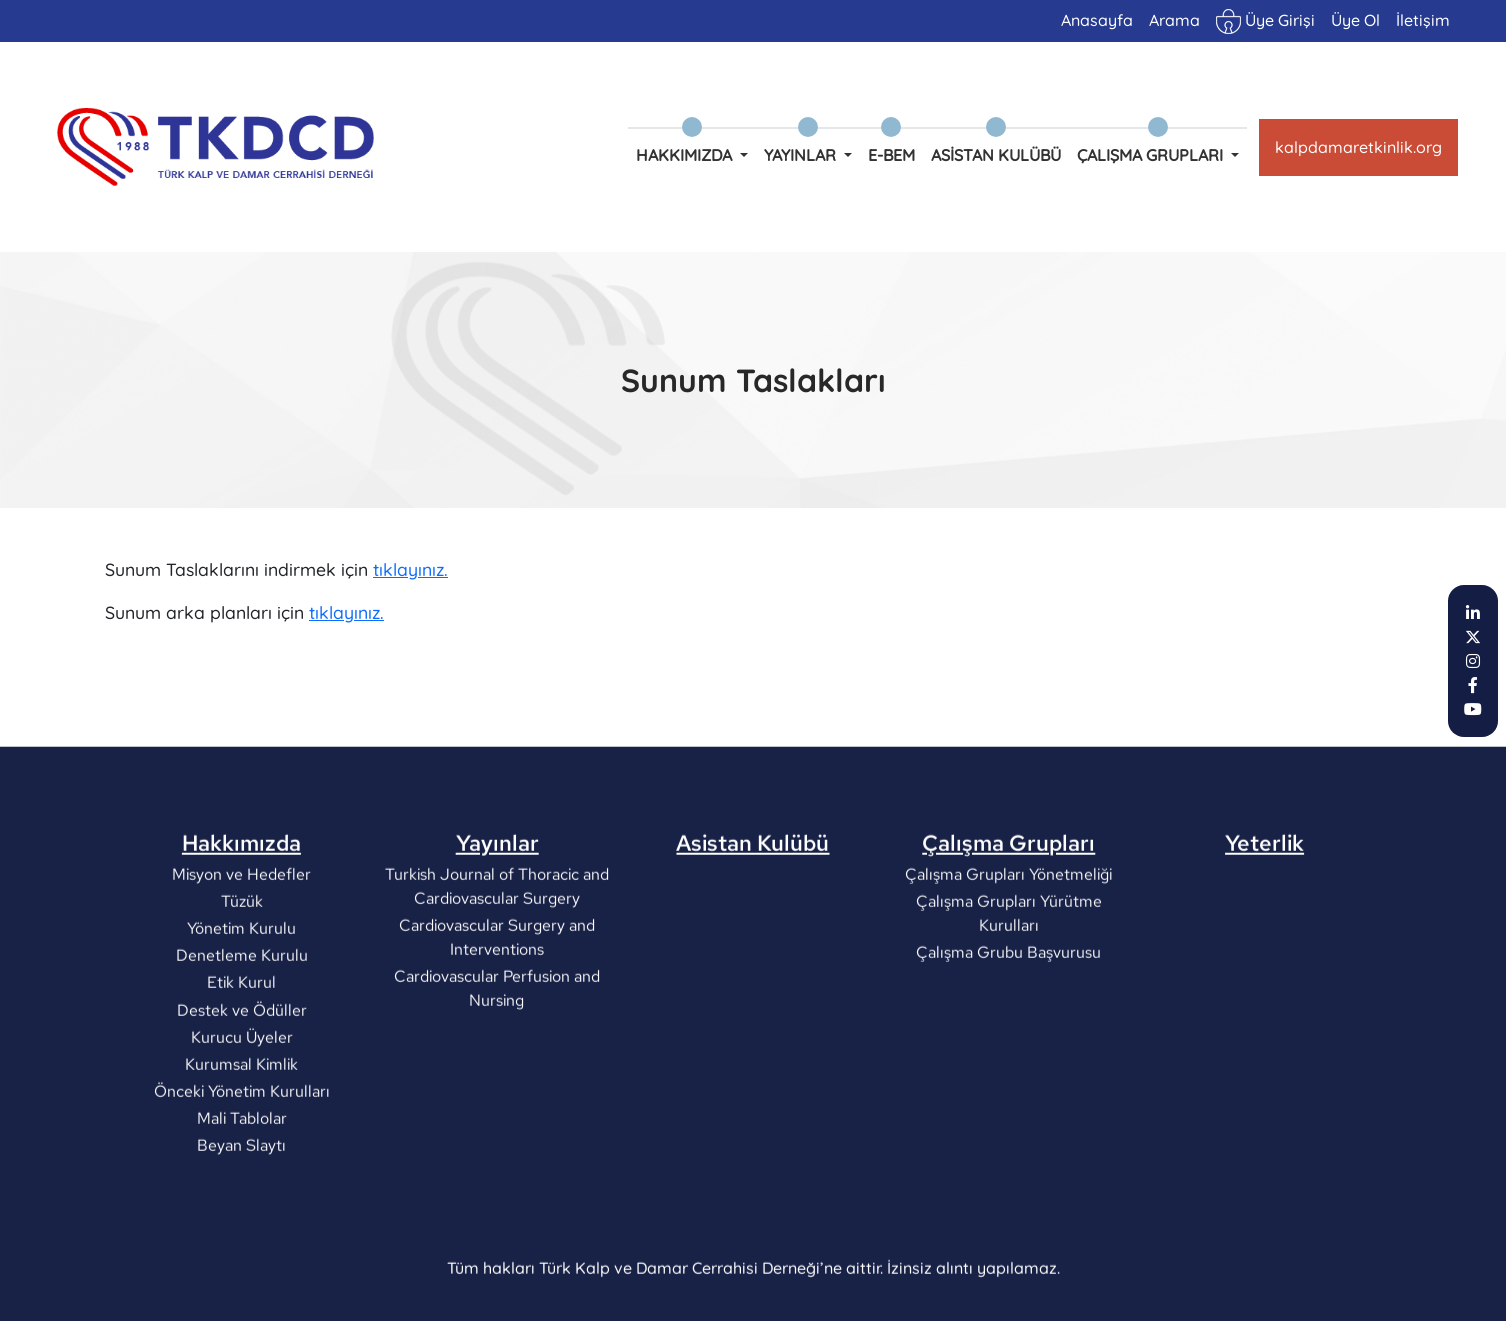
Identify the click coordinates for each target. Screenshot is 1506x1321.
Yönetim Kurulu (241, 999)
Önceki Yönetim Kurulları (241, 1162)
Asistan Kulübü (996, 155)
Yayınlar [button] (802, 155)
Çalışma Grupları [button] (1152, 155)
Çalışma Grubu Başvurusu (1008, 1023)
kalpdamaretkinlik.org (1358, 147)
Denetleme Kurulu (241, 1027)
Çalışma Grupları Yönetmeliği (1008, 945)
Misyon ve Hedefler (241, 945)
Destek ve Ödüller (241, 1081)
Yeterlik (1264, 915)
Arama (1174, 20)
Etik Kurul (241, 1054)
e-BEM (891, 155)
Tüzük (241, 972)
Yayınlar (497, 915)
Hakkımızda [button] (686, 155)
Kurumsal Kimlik (241, 1135)
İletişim (1423, 20)
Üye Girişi (1265, 21)
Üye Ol (1355, 20)
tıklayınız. (410, 572)
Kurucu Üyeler (241, 1108)
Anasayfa (1097, 20)
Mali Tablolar (241, 1190)
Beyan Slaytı (241, 1217)
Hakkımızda (241, 915)
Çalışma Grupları (1008, 915)
